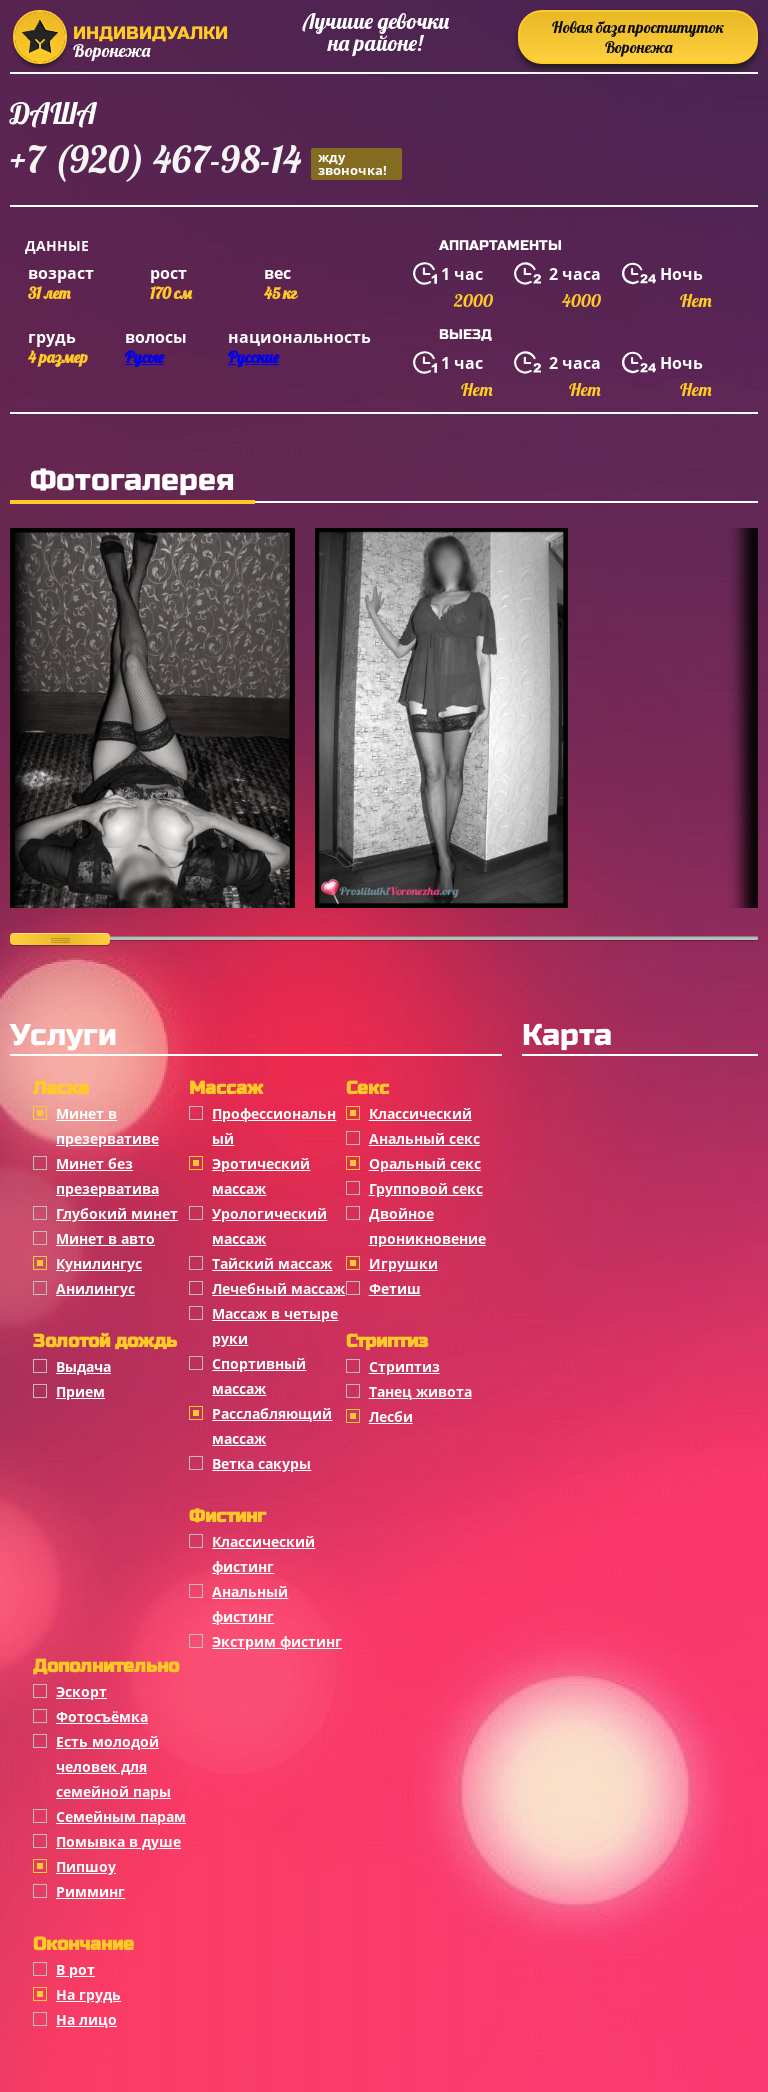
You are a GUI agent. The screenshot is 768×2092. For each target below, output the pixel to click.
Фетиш (395, 1288)
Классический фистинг (263, 1554)
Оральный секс (425, 1163)
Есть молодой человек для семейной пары (113, 1766)
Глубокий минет (117, 1213)
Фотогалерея (132, 480)
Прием (80, 1391)
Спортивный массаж (259, 1376)
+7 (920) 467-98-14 (206, 162)
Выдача (83, 1366)
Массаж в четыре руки (275, 1326)
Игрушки (403, 1263)
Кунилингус (99, 1263)
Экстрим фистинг (277, 1641)
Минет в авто (105, 1238)
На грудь (88, 1994)
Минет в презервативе (107, 1126)
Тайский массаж (272, 1263)
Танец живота (420, 1391)
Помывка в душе (118, 1841)
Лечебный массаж (278, 1288)
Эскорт (81, 1691)
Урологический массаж (269, 1226)
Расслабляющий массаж (272, 1426)
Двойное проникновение (427, 1226)
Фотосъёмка (102, 1716)
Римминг (90, 1891)
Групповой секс (426, 1188)
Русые (144, 357)
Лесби (391, 1416)
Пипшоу (86, 1866)
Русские (253, 357)
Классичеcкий (420, 1113)
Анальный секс (424, 1138)
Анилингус (95, 1288)
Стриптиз (404, 1366)
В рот (75, 1969)
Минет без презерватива (107, 1176)
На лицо (86, 2019)
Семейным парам (121, 1816)
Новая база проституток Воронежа (638, 37)
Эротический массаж (261, 1176)
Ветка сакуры (261, 1463)
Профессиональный (274, 1126)
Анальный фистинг (250, 1604)
